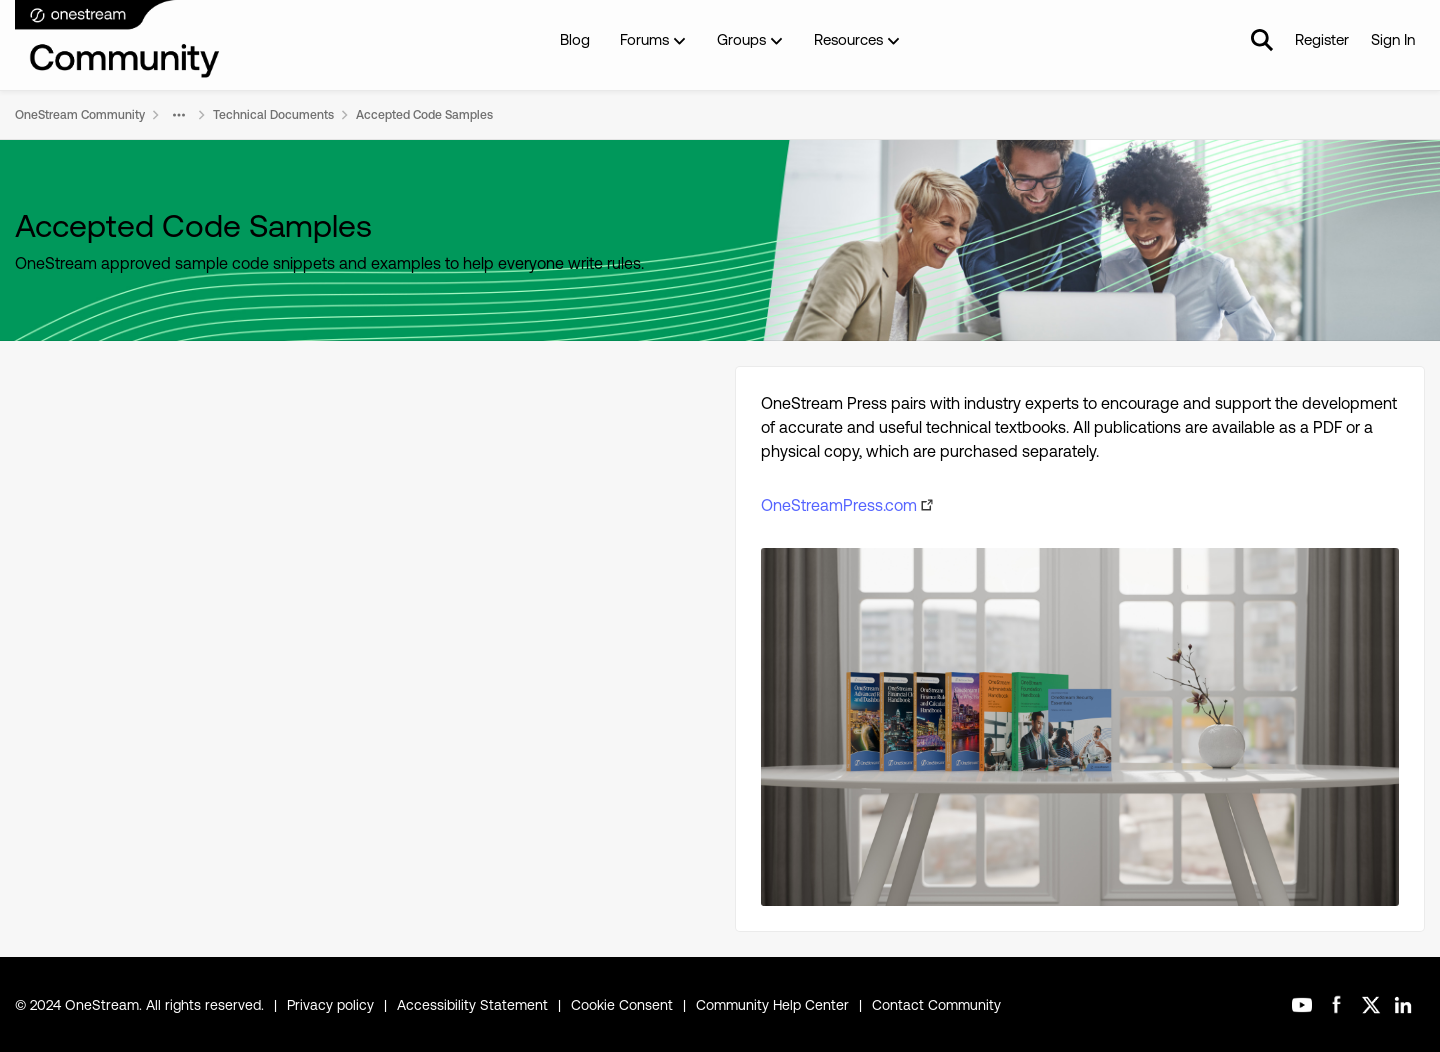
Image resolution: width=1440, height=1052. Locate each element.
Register (1322, 39)
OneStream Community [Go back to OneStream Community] (80, 115)
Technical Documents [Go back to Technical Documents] (273, 115)
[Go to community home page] (118, 40)
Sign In (1393, 39)
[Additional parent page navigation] (179, 115)
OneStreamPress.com (839, 505)
